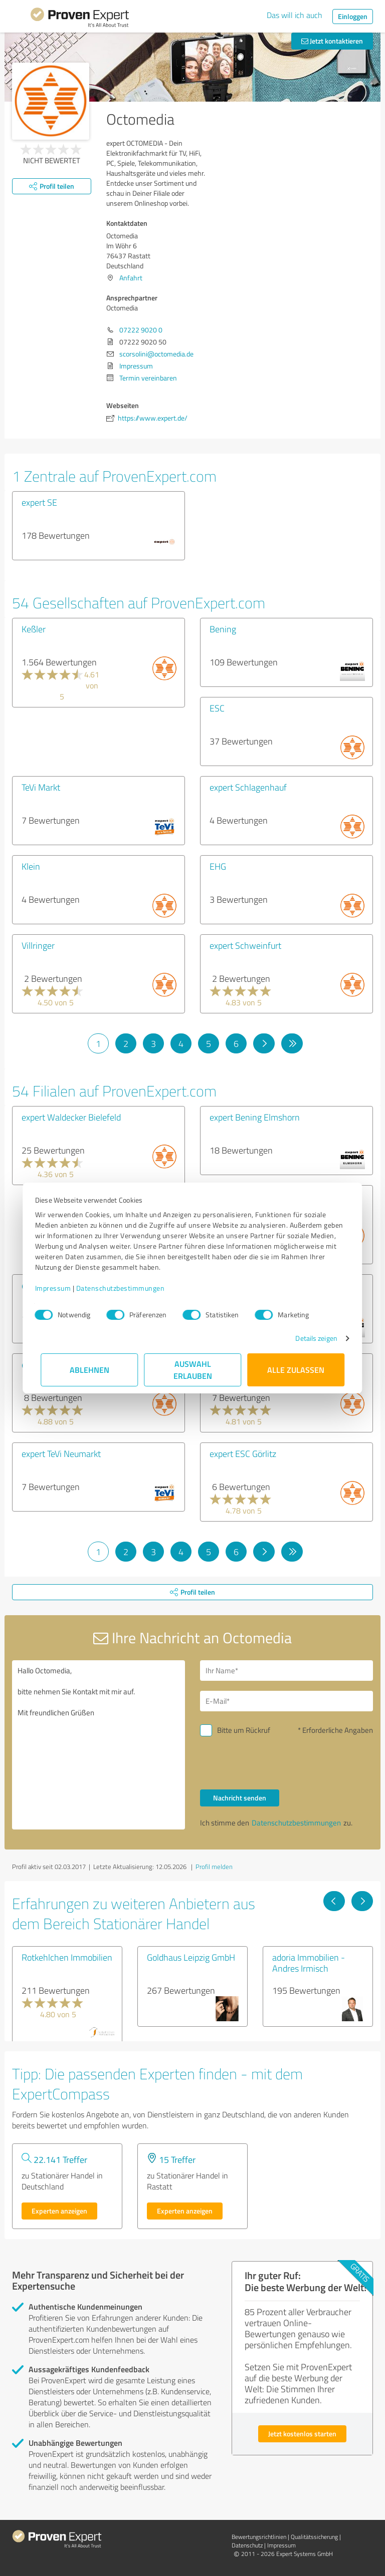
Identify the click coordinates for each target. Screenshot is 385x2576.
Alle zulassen (295, 1369)
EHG (218, 866)
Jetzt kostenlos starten (302, 2433)
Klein (31, 866)
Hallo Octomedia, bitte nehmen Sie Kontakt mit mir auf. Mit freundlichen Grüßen (98, 1744)
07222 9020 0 (140, 329)
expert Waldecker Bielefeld (71, 1117)
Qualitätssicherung (314, 2536)
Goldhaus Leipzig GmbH (191, 1957)
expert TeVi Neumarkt (61, 1453)
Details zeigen (310, 1338)
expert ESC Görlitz (243, 1453)
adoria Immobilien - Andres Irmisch (308, 1962)
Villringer (38, 945)
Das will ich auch (294, 15)
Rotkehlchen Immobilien (67, 1957)
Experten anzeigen (59, 2211)
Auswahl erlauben (192, 1369)
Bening (223, 629)
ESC (217, 708)
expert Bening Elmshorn (255, 1117)
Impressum (59, 1288)
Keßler (34, 629)
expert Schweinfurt (245, 945)
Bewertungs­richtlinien (259, 2536)
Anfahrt (130, 277)
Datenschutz (247, 2545)
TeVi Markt (41, 787)
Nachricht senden (239, 1797)
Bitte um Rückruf (243, 1730)
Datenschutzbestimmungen (126, 1288)
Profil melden (214, 1866)
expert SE (39, 502)
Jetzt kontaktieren (332, 41)
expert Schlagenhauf (248, 787)
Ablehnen (89, 1369)
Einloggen (352, 16)
